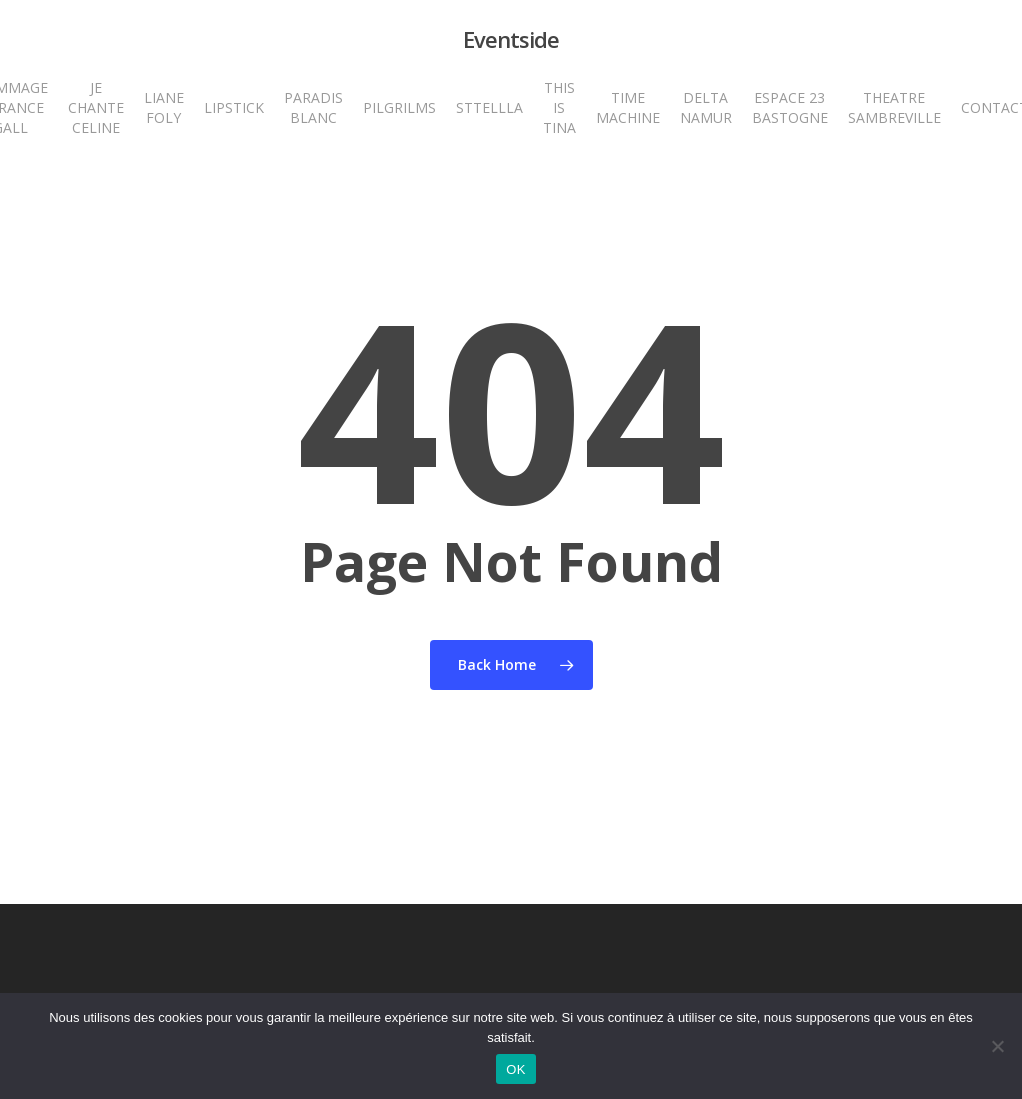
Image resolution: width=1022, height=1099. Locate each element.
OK (515, 1069)
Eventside (511, 39)
